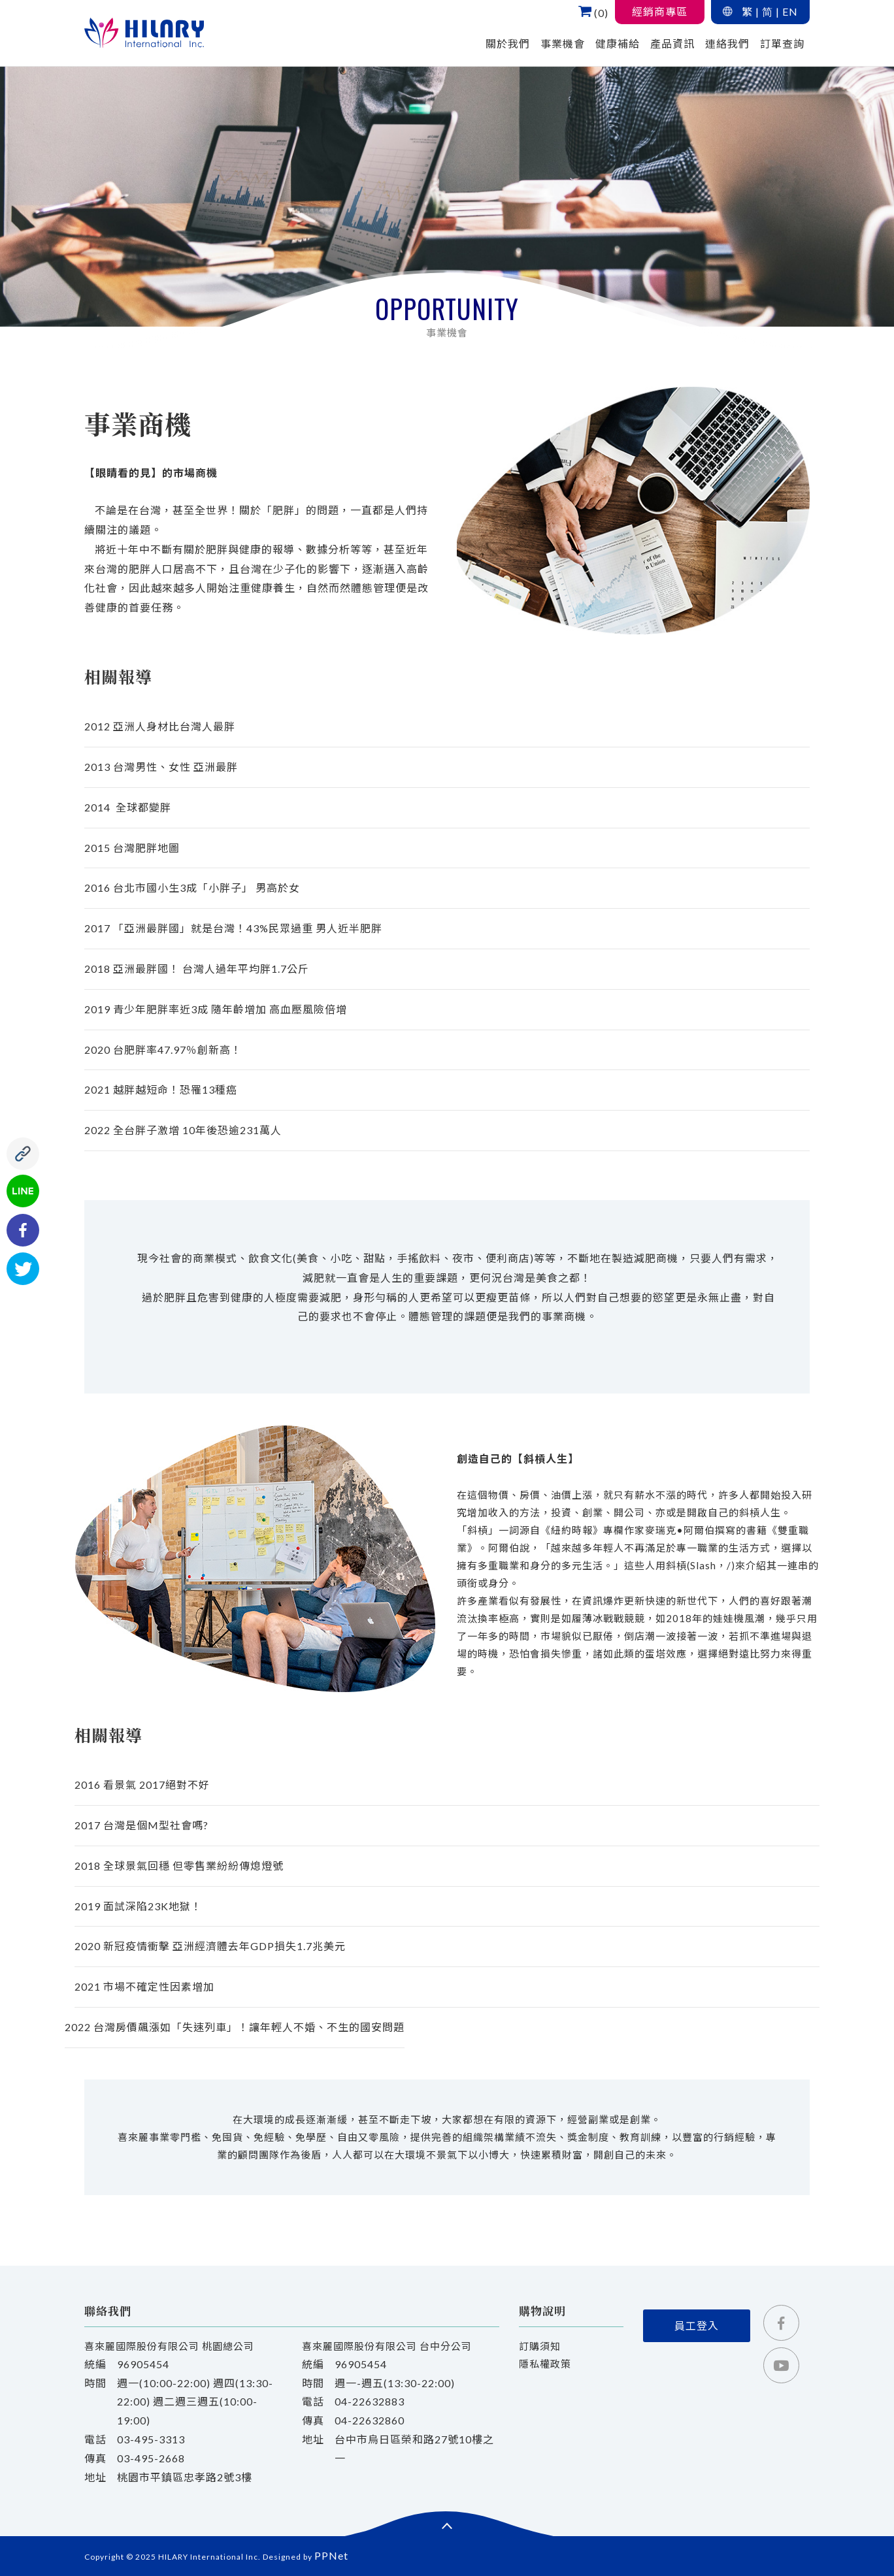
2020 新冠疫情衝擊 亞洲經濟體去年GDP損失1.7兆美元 (210, 1946)
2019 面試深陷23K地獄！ (138, 1906)
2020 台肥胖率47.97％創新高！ (163, 1049)
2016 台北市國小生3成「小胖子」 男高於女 (192, 887)
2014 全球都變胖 (127, 807)
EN (790, 11)
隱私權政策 (545, 2364)
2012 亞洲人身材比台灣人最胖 (159, 726)
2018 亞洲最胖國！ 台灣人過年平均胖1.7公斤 (196, 968)
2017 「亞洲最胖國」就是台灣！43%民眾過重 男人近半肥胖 (233, 928)
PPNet (331, 2555)
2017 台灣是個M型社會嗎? (141, 1825)
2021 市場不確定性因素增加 (144, 1986)
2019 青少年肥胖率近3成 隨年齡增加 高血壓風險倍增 (215, 1009)
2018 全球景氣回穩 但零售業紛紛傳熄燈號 (179, 1865)
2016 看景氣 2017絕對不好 (142, 1784)
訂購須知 (540, 2346)
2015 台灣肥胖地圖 (132, 847)
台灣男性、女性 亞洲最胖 (161, 766)
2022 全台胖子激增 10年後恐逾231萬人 (183, 1130)
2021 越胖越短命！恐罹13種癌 (160, 1089)
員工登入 (696, 2325)
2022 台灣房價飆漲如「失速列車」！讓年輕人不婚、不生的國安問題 (235, 2027)
